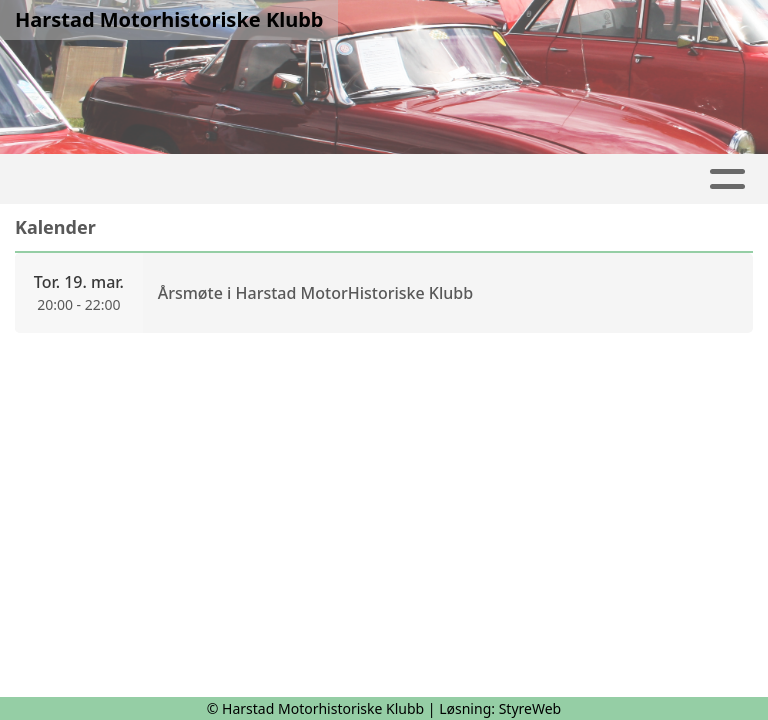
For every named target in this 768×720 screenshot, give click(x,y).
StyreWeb (530, 708)
